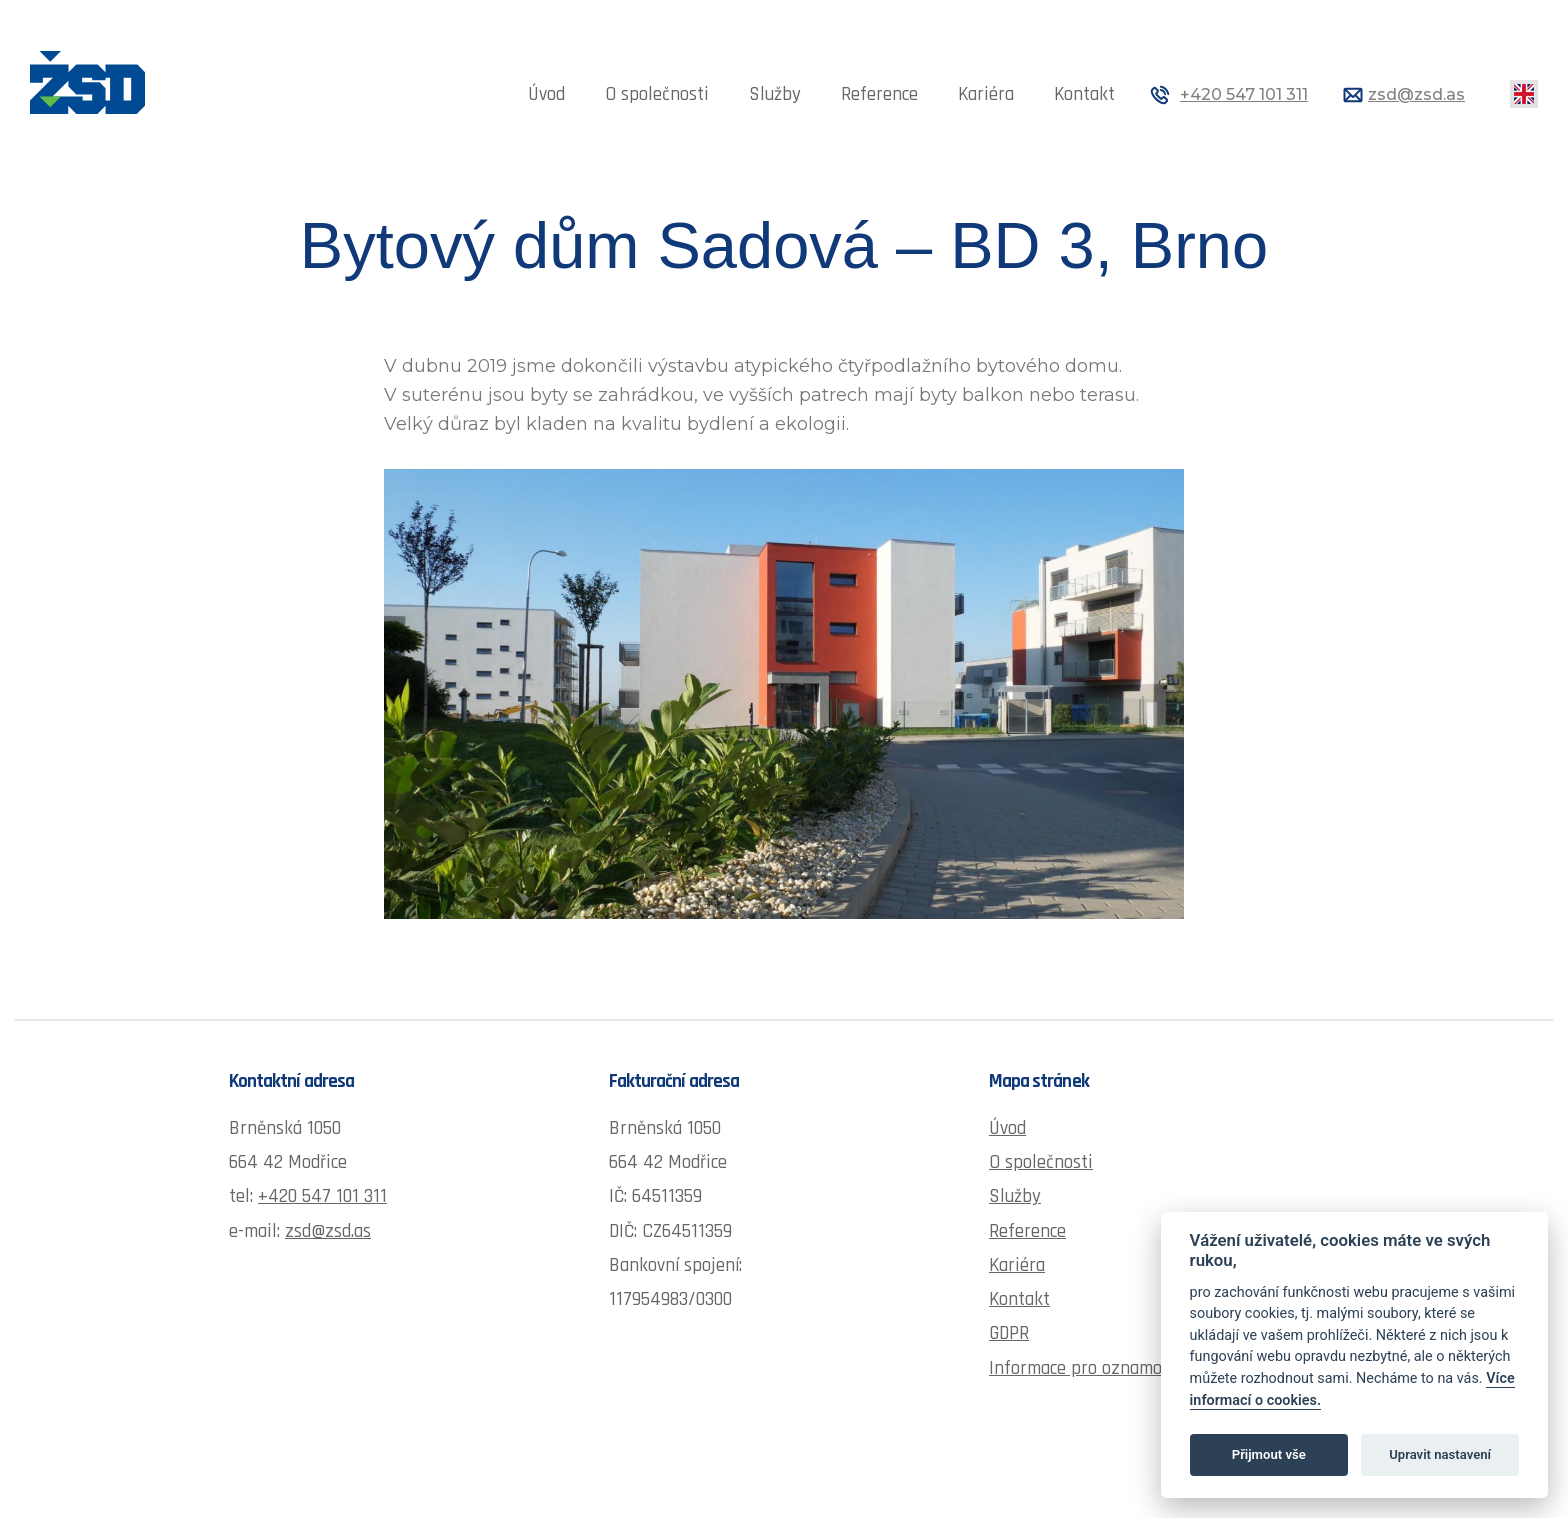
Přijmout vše (1269, 1454)
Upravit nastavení (1440, 1454)
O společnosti (657, 94)
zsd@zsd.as (1416, 94)
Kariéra (986, 94)
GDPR (1009, 1333)
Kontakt (1084, 94)
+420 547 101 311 (1244, 94)
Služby (775, 94)
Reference (879, 94)
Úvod (546, 94)
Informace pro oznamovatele (1099, 1368)
